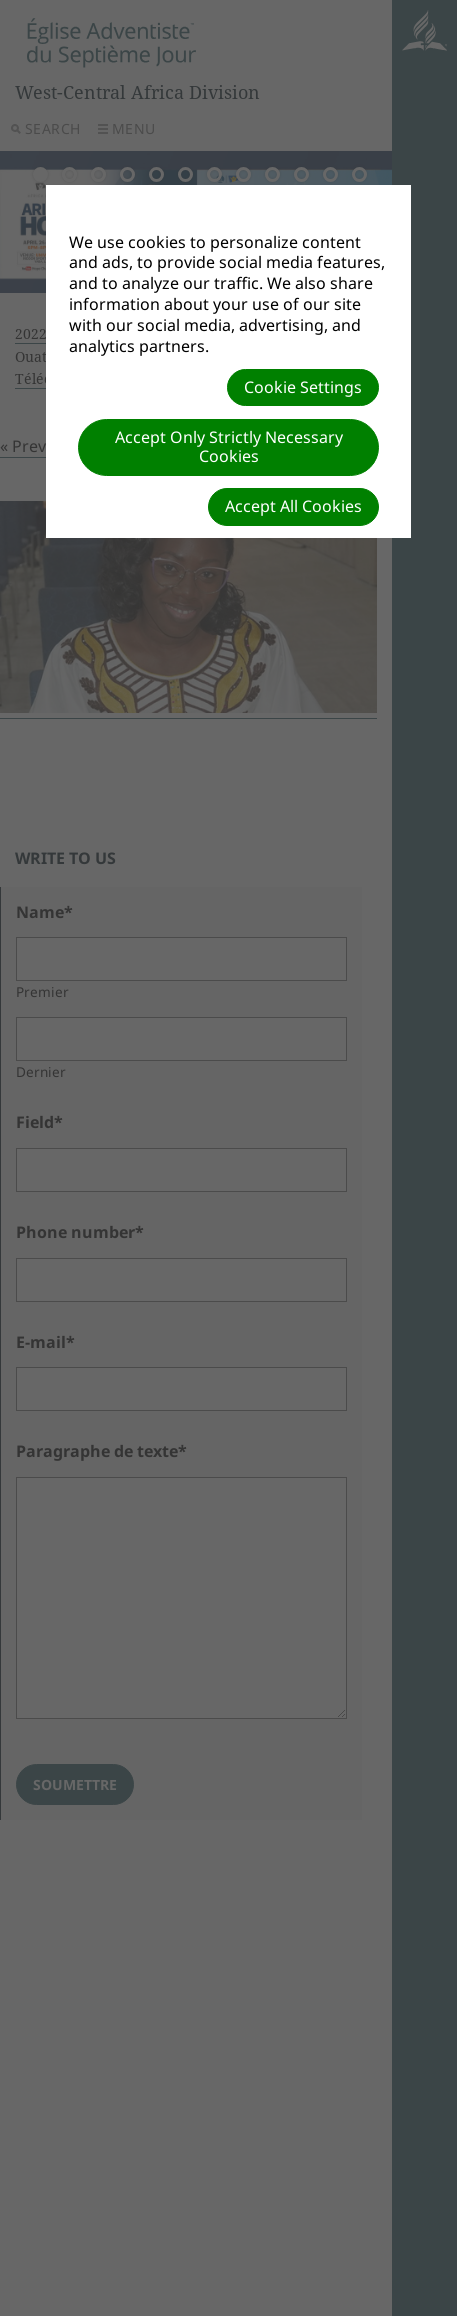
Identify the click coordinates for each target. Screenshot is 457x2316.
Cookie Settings (303, 387)
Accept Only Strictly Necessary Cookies (229, 446)
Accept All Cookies (293, 506)
